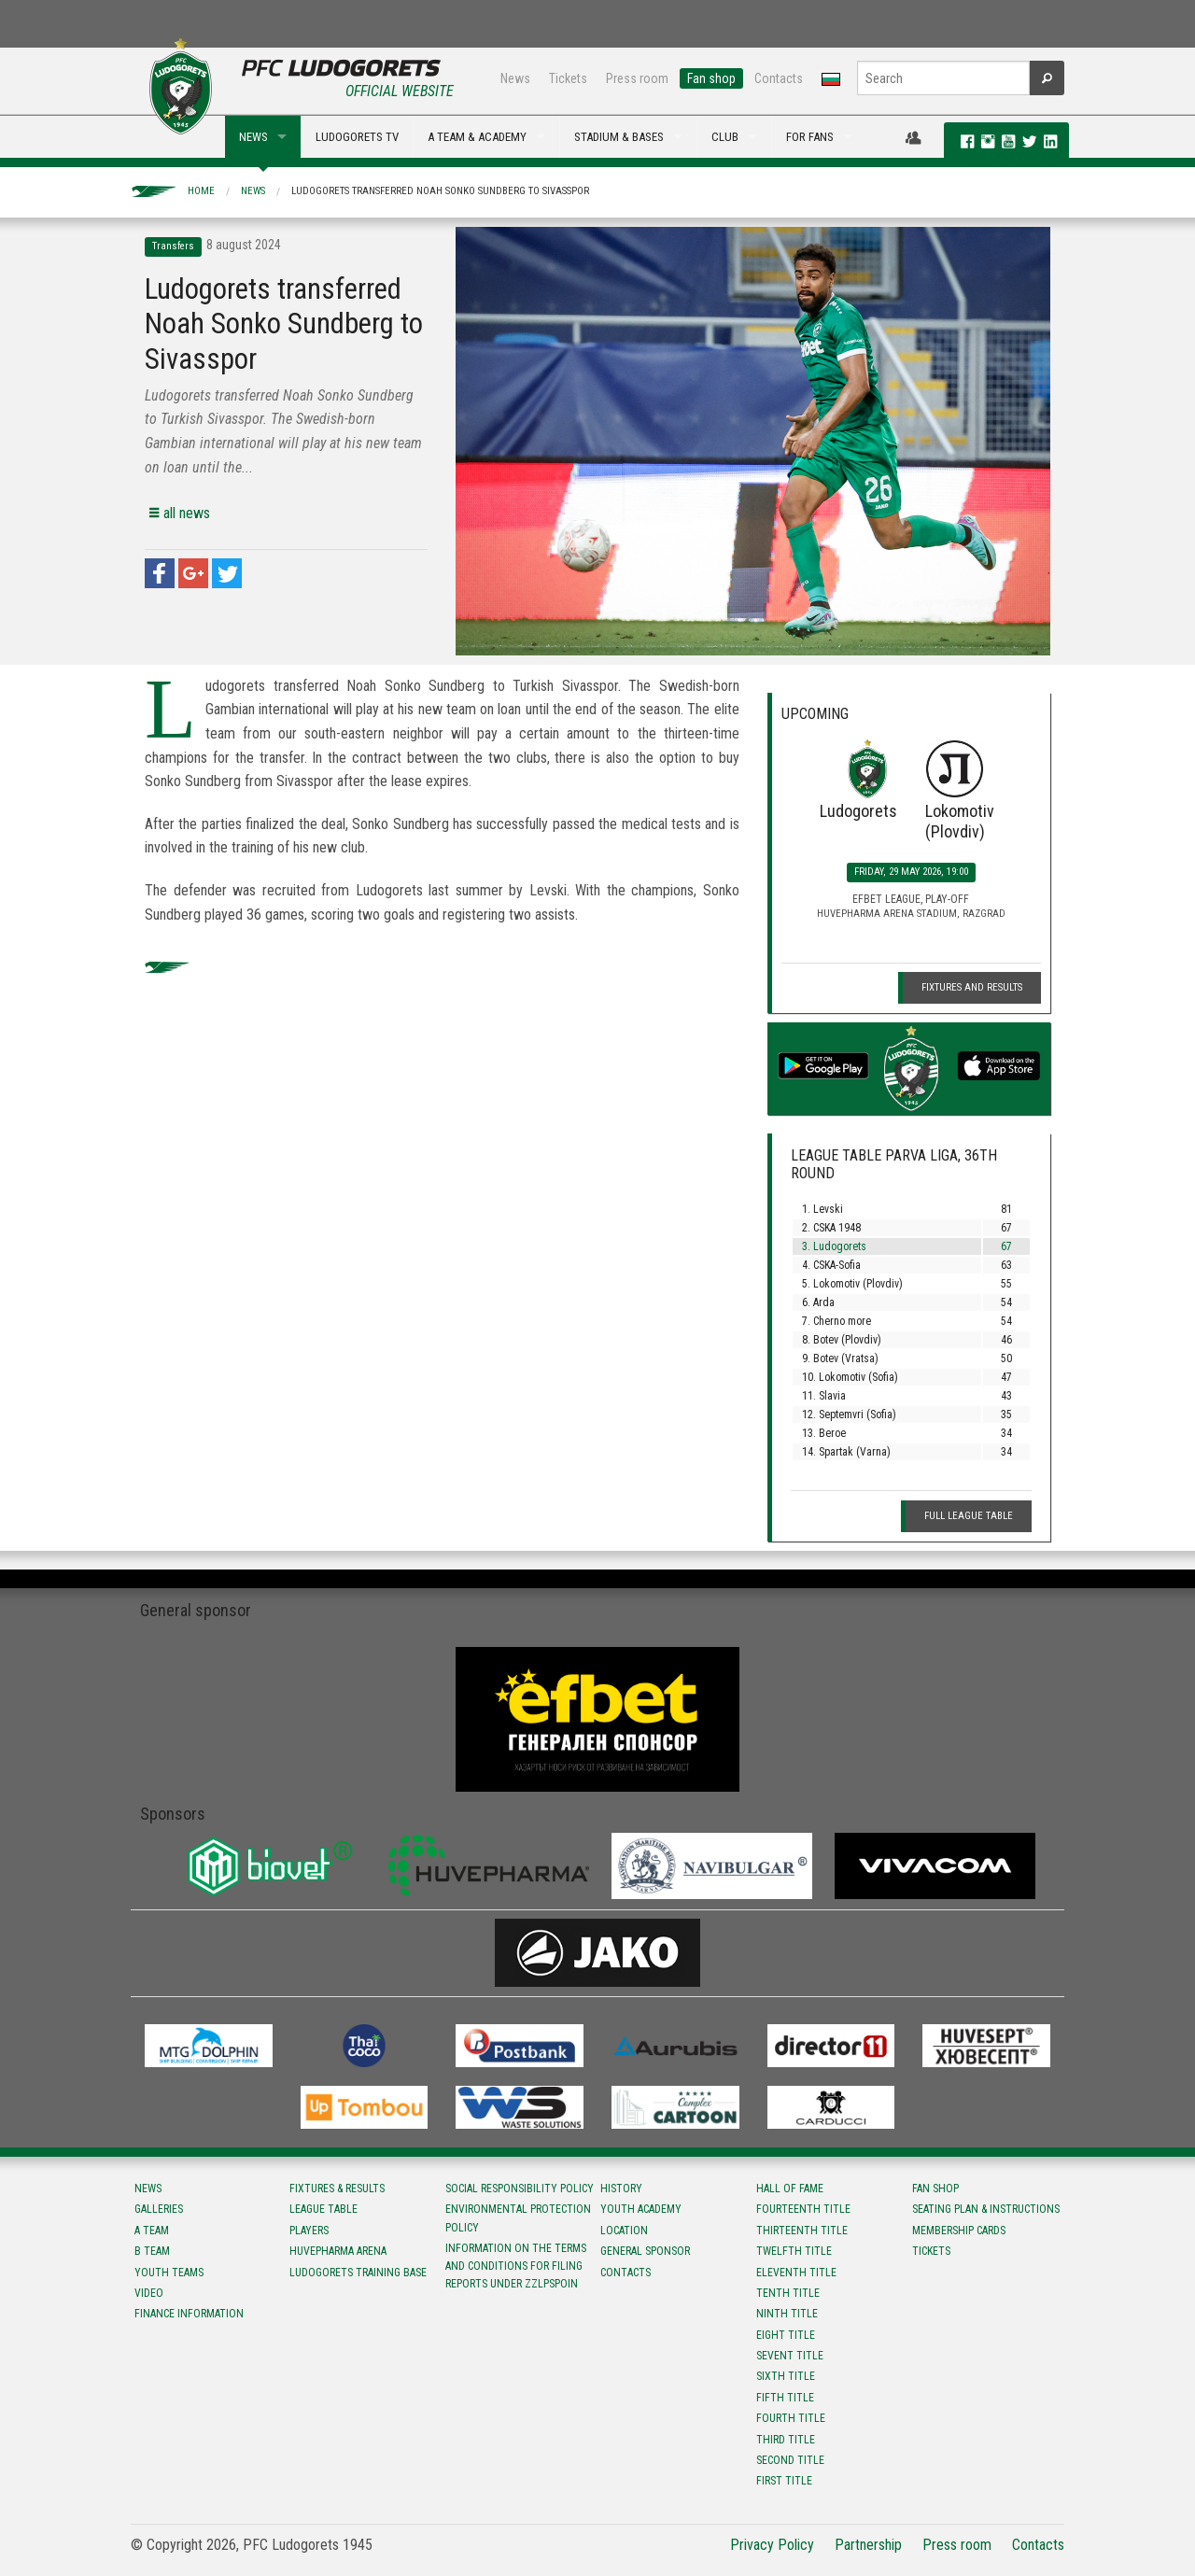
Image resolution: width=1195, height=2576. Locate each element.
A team (151, 2230)
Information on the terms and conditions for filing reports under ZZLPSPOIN (515, 2266)
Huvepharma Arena (338, 2251)
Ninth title (787, 2313)
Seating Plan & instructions (986, 2209)
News (515, 78)
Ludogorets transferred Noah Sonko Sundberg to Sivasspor (440, 191)
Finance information (189, 2313)
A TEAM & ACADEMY (477, 137)
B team (152, 2251)
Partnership (868, 2545)
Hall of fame (789, 2188)
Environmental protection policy (518, 2218)
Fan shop (711, 78)
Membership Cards (958, 2230)
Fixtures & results (337, 2188)
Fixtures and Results (971, 987)
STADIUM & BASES (619, 137)
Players (309, 2230)
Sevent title (789, 2355)
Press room (637, 78)
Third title (785, 2439)
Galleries (158, 2209)
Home (201, 191)
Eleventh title (796, 2272)
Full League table (968, 1516)
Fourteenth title (803, 2209)
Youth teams (169, 2272)
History (621, 2188)
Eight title (785, 2335)
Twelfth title (794, 2251)
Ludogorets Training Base (358, 2272)
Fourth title (790, 2418)
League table (323, 2209)
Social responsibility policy (519, 2188)
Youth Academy (641, 2209)
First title (784, 2480)
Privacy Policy (772, 2545)
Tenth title (788, 2293)
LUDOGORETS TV (357, 137)
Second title (790, 2460)
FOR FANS (810, 137)
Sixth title (785, 2376)
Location (624, 2230)
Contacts (778, 78)
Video (148, 2293)
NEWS (253, 137)
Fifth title (785, 2397)
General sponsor (645, 2251)
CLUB (724, 137)
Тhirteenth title (802, 2230)
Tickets (568, 78)
